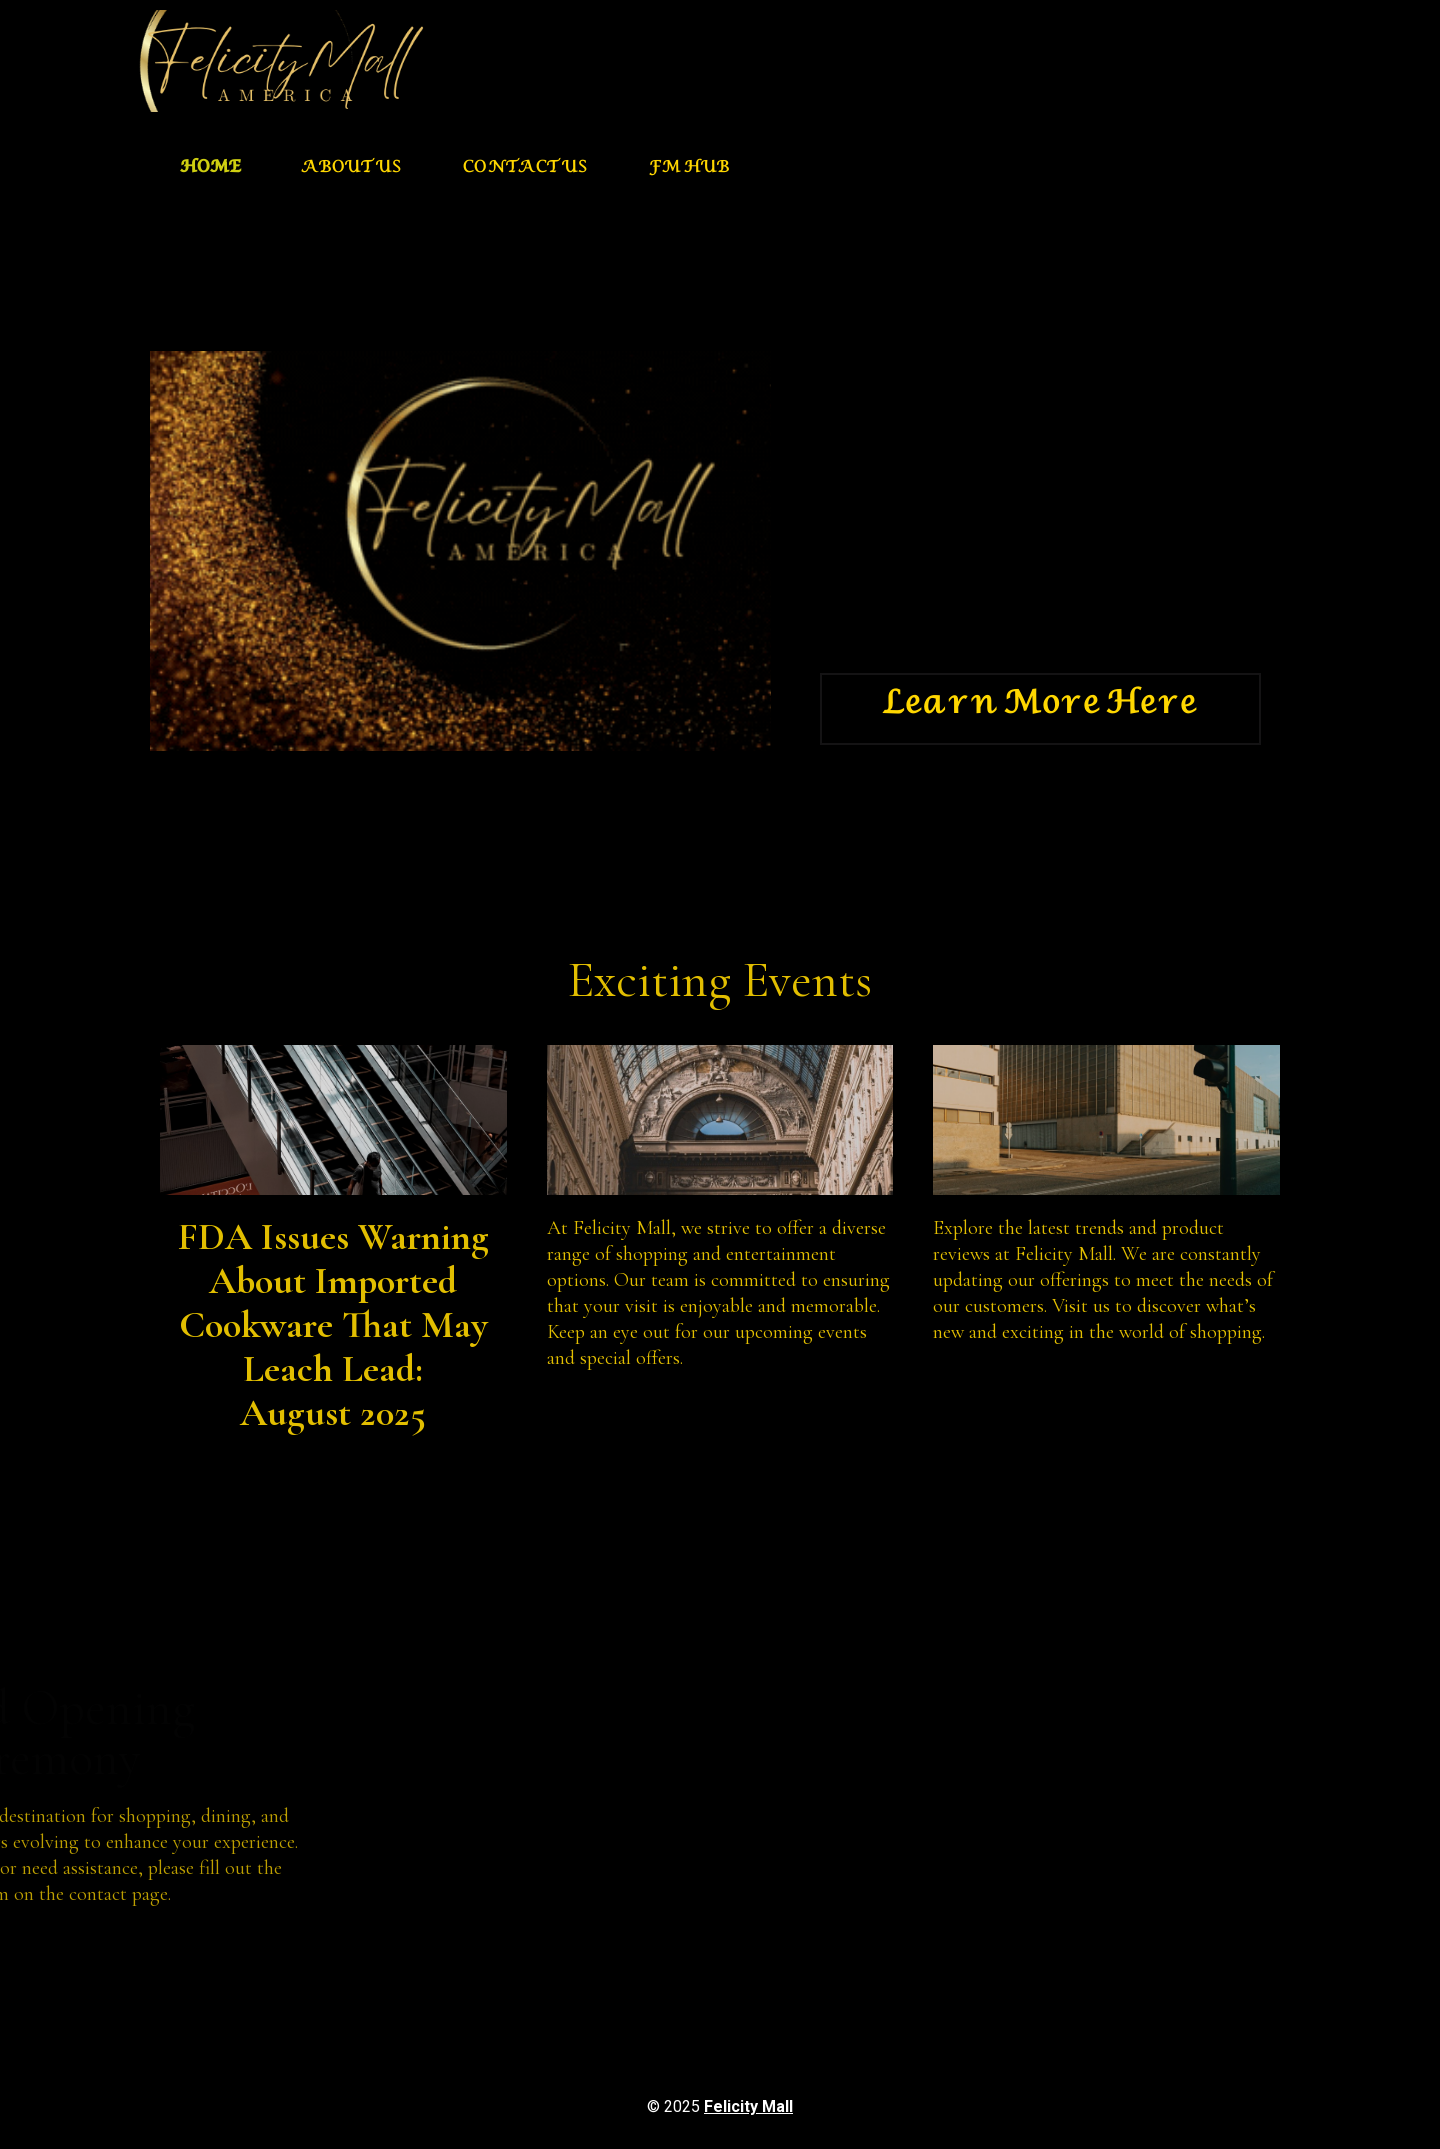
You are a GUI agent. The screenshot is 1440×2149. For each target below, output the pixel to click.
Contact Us (526, 170)
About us (352, 170)
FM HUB (689, 170)
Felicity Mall (748, 2106)
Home (210, 170)
